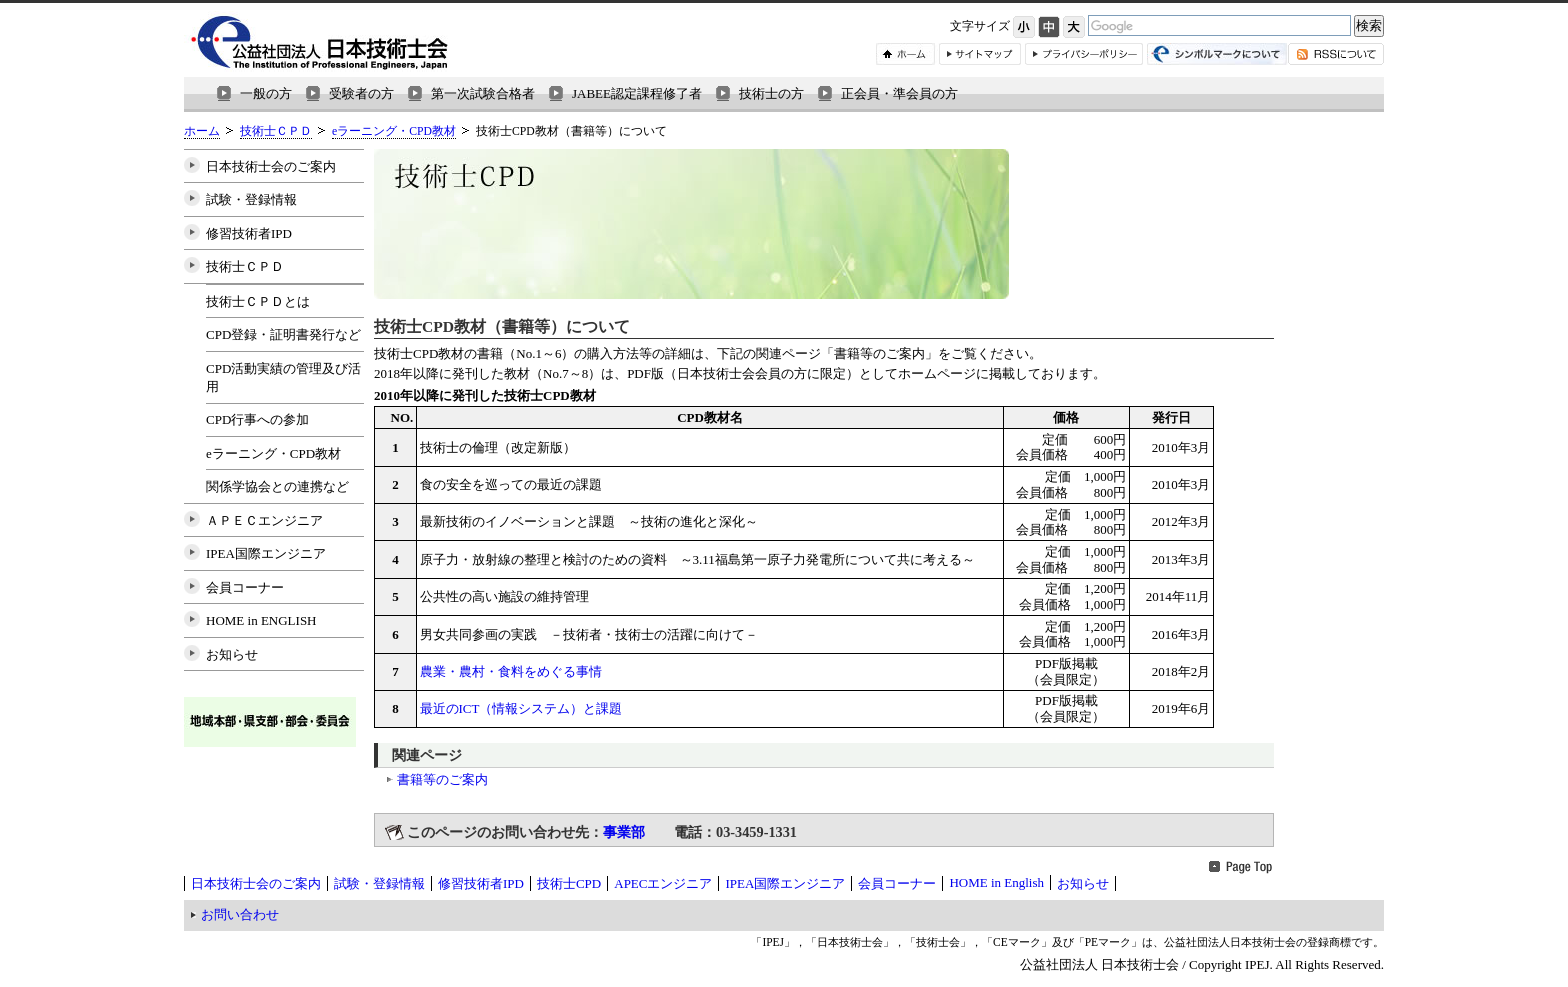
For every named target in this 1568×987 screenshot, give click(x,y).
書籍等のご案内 (442, 779)
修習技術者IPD (249, 233)
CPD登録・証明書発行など (283, 334)
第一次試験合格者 (483, 93)
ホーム (202, 131)
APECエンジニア (663, 883)
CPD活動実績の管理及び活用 (283, 377)
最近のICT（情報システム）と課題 (521, 708)
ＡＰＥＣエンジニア (264, 520)
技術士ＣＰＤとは (258, 301)
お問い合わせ (240, 914)
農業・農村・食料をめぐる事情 (511, 671)
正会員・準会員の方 (899, 93)
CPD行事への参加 (257, 419)
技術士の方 (771, 93)
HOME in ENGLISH (261, 620)
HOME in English (996, 882)
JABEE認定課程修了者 (637, 93)
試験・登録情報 (251, 199)
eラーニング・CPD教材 (394, 131)
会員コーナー (245, 587)
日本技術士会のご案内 (271, 166)
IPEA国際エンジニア (266, 553)
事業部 (624, 832)
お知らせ (232, 654)
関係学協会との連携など (277, 486)
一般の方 (266, 93)
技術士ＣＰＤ (276, 131)
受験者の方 (361, 93)
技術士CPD (569, 883)
